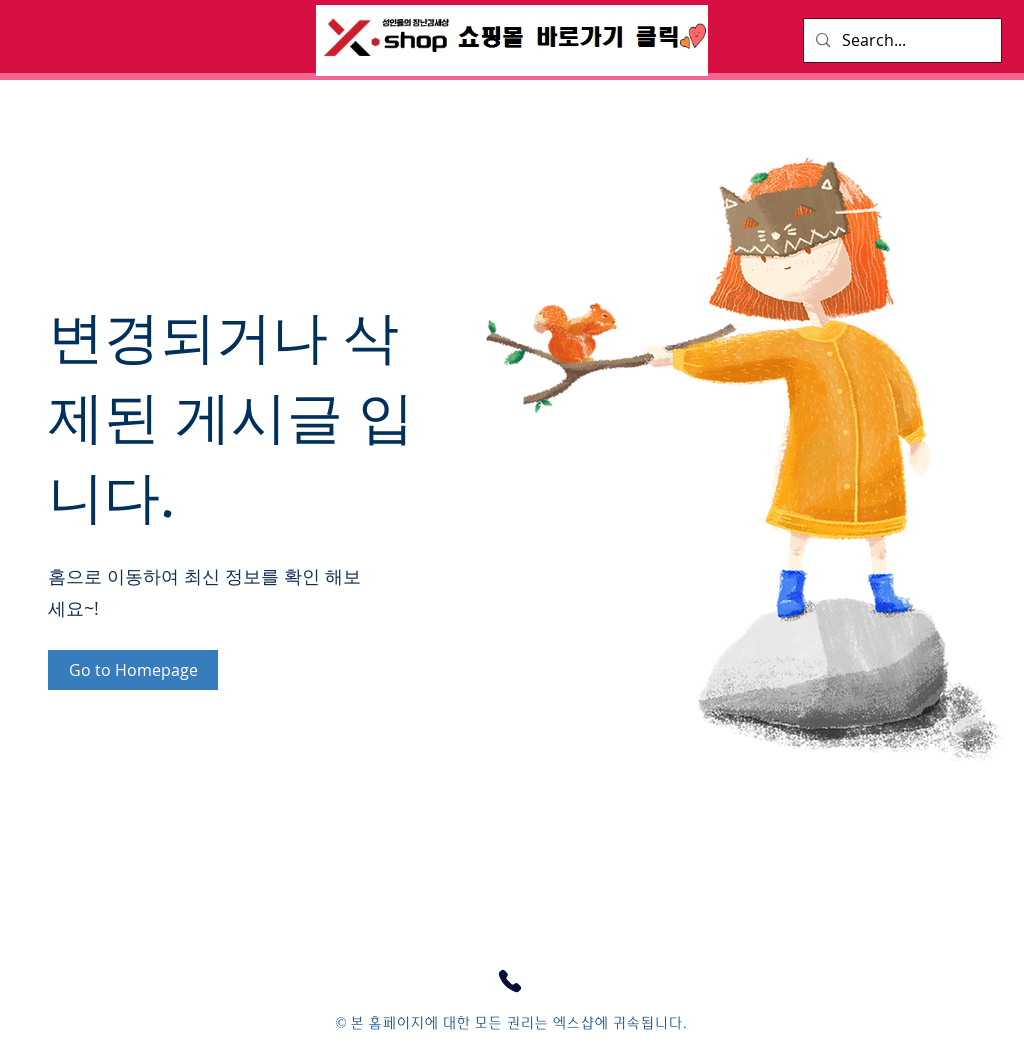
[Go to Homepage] (133, 670)
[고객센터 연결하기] (510, 981)
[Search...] (900, 40)
